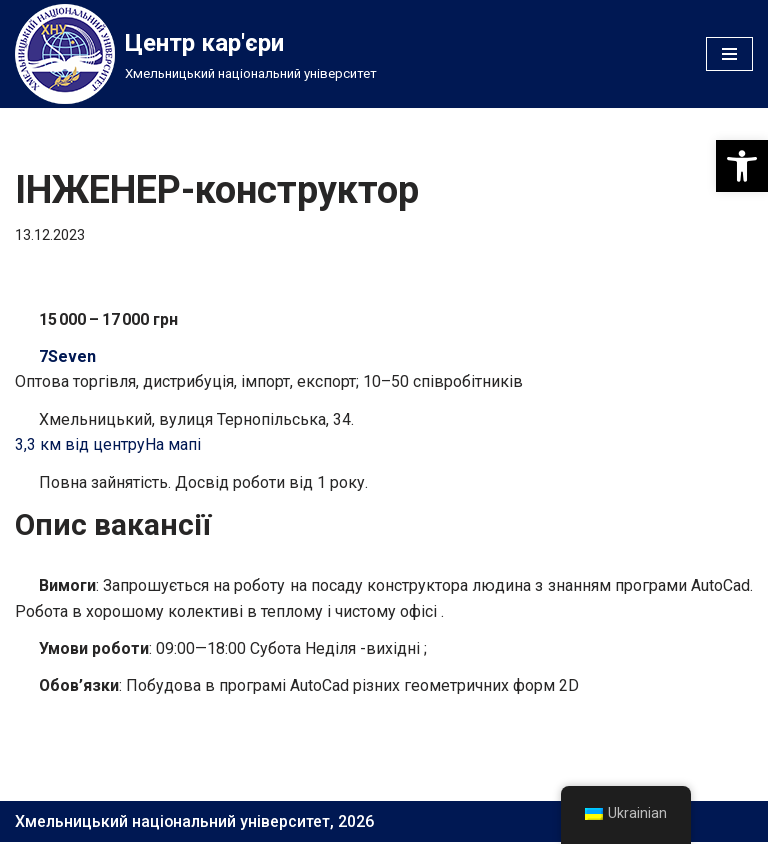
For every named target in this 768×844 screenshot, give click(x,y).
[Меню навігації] (729, 54)
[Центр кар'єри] (196, 54)
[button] (742, 166)
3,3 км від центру (80, 445)
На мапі (173, 445)
